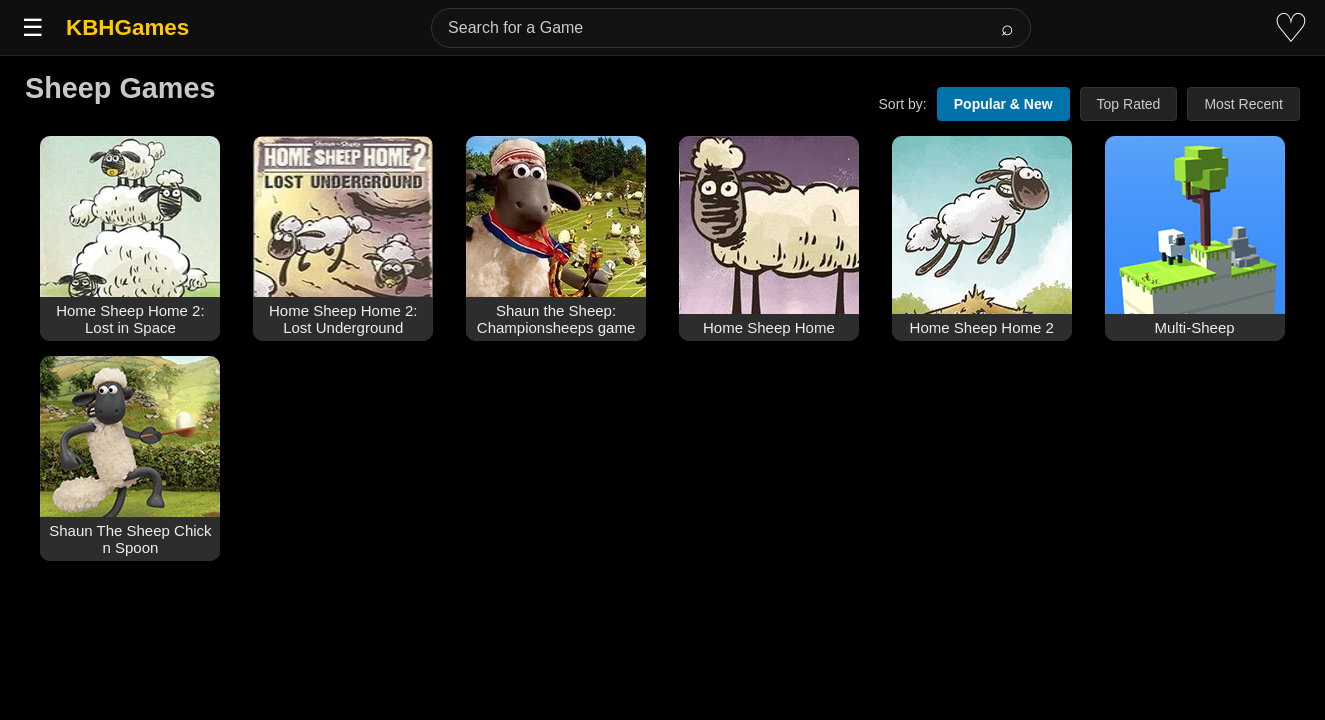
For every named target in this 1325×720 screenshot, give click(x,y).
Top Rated (1129, 104)
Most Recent (1243, 104)
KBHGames (127, 27)
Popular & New (1003, 104)
